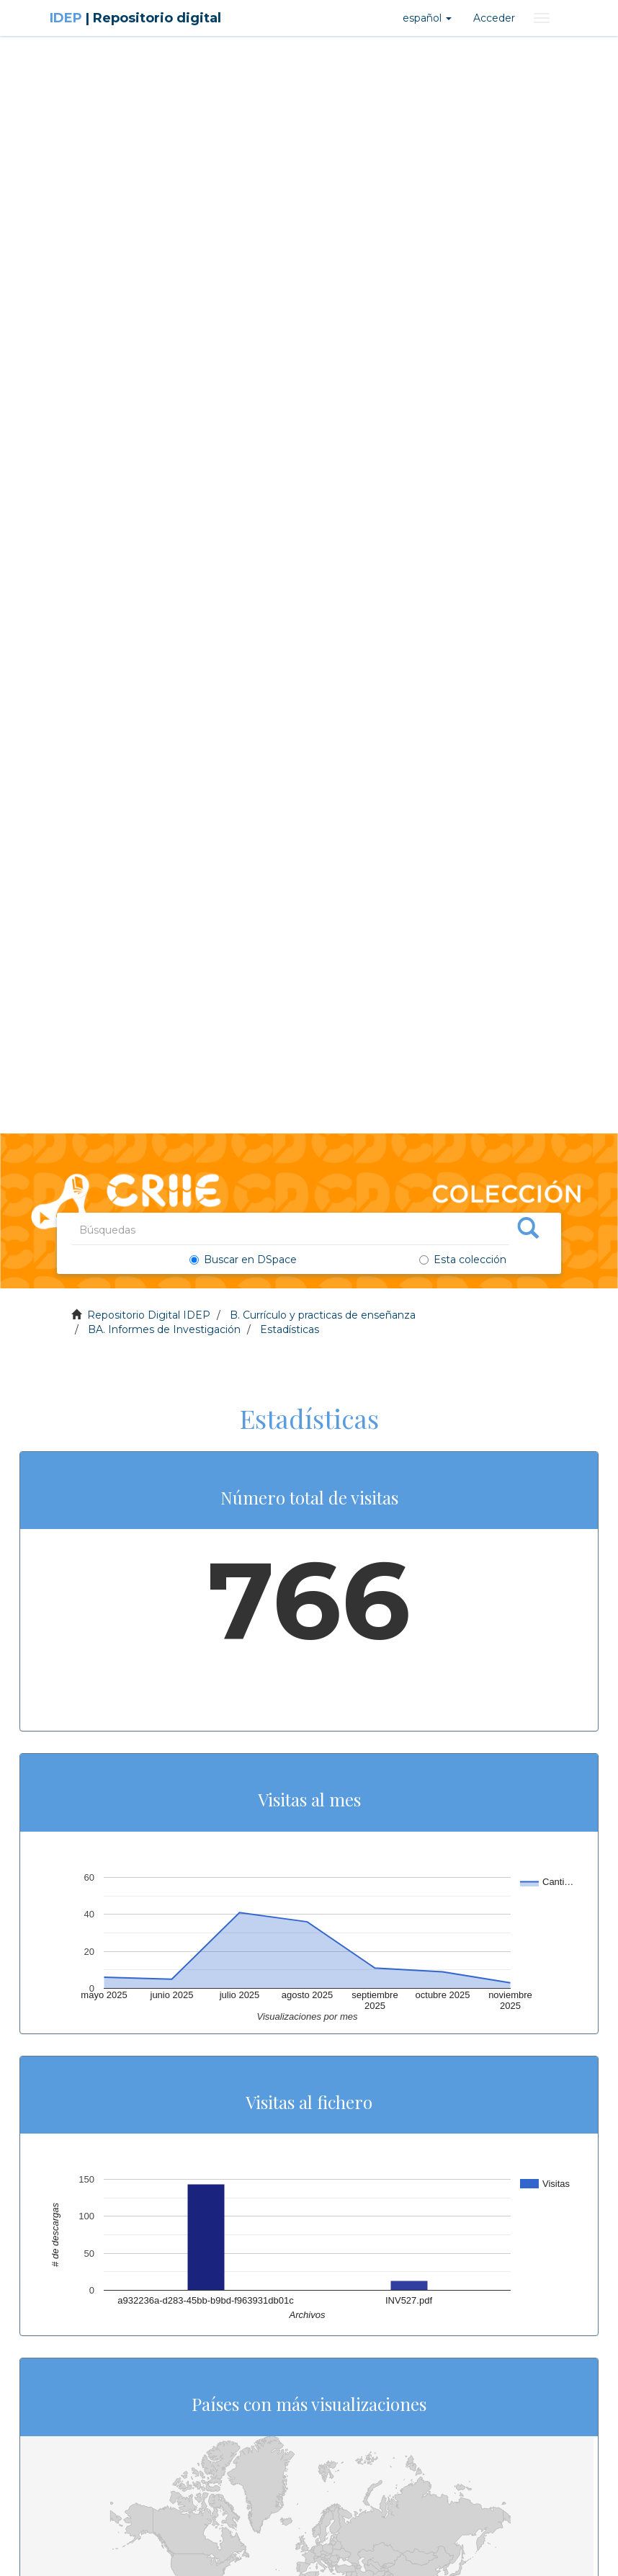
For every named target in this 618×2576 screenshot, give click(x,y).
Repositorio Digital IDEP (148, 1315)
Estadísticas (289, 1329)
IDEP (135, 18)
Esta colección (462, 1259)
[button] (427, 18)
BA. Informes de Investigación (164, 1329)
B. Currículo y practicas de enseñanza (323, 1315)
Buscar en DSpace (246, 1259)
